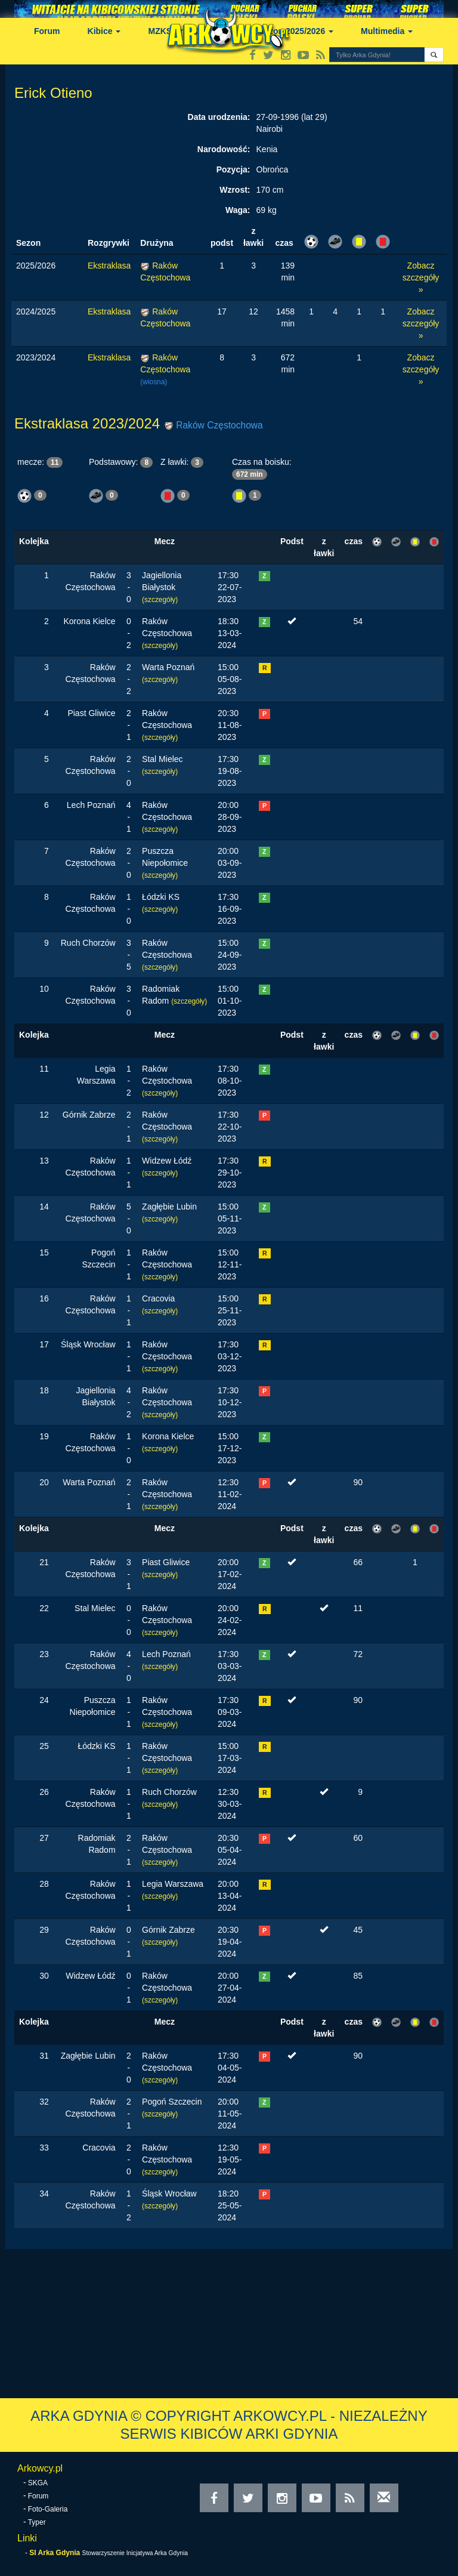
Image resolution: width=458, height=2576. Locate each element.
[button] (434, 54)
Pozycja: (233, 169)
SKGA (38, 2483)
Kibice (104, 31)
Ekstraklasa (109, 265)
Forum (47, 31)
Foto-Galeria (48, 2509)
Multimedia (387, 31)
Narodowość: (223, 149)
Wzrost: (234, 190)
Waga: (237, 210)
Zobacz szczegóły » (421, 277)
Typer (37, 2522)
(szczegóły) (160, 600)
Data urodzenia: (219, 117)
